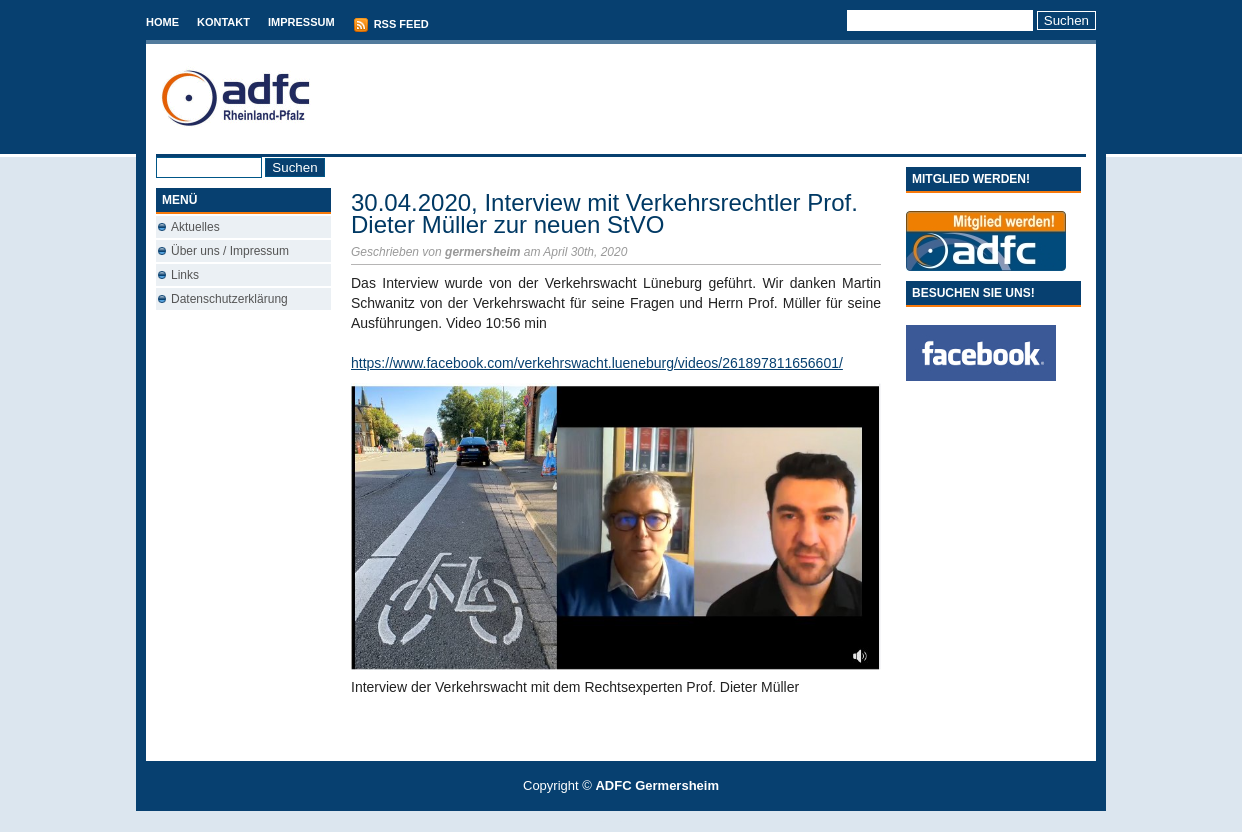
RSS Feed (391, 25)
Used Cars (641, 821)
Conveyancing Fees (632, 821)
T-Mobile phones (604, 821)
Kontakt (223, 22)
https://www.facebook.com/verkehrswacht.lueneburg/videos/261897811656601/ (597, 363)
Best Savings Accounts (622, 821)
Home (162, 22)
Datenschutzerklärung (229, 299)
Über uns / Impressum (230, 251)
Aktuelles (195, 227)
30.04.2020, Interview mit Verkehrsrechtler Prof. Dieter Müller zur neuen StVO (604, 213)
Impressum (301, 22)
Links (185, 275)
